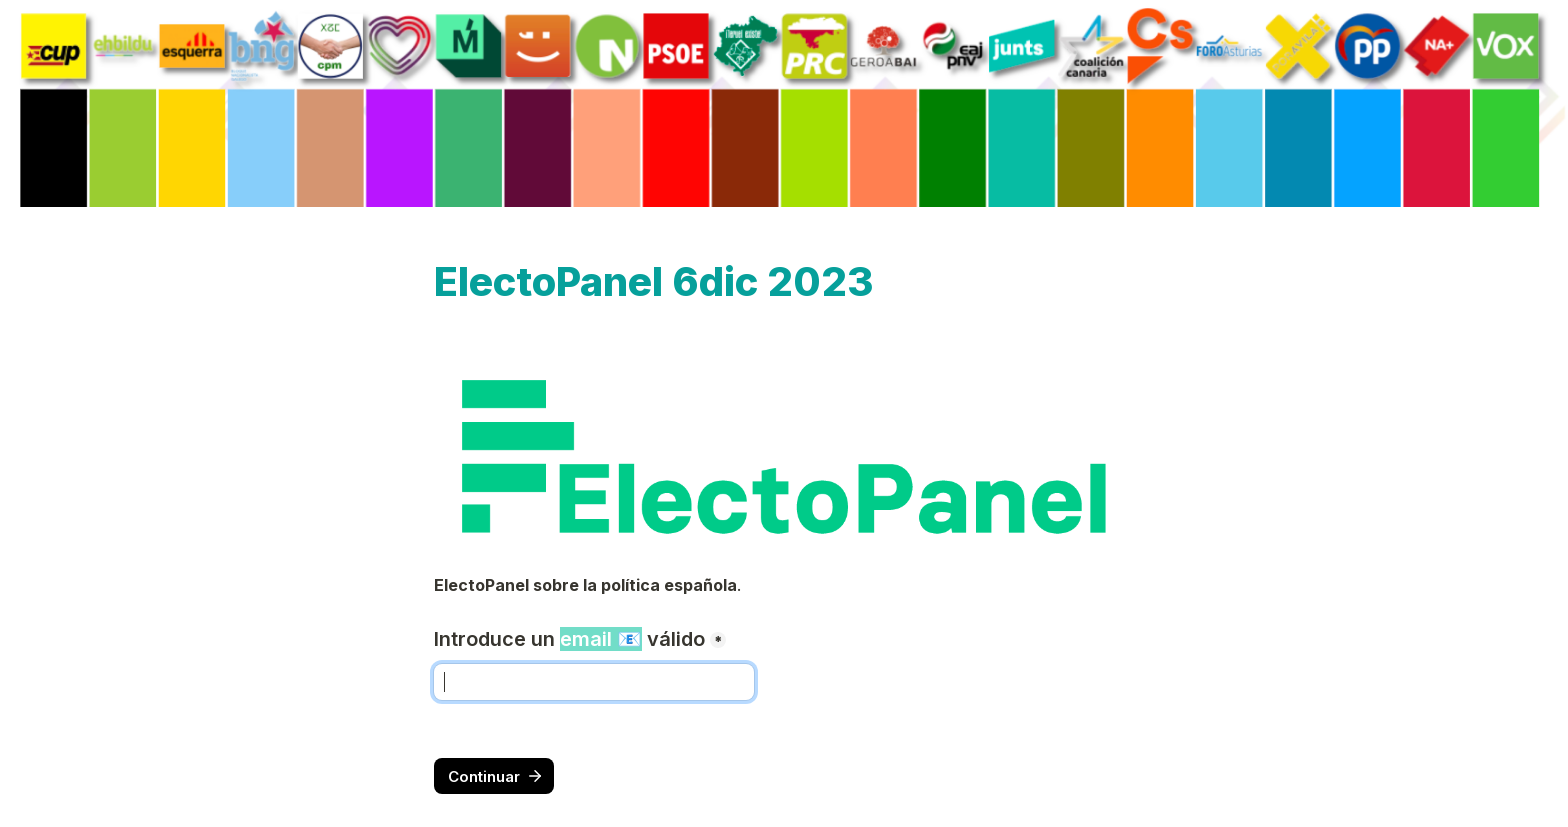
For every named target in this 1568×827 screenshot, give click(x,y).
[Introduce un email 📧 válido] (594, 682)
